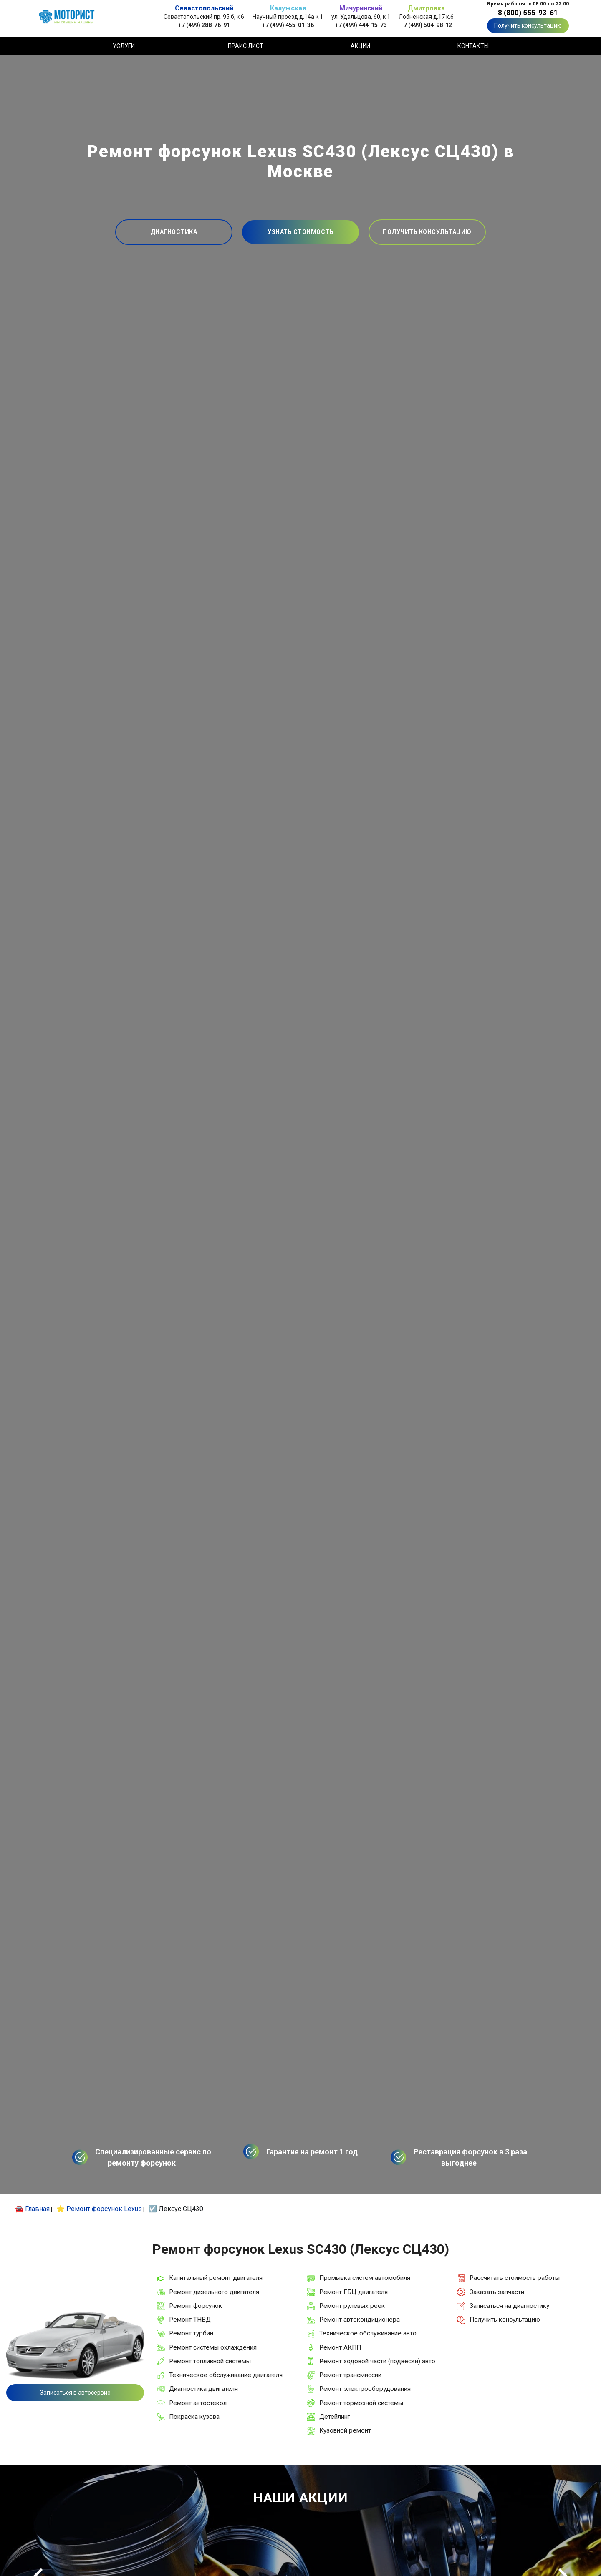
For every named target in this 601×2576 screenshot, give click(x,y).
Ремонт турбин (191, 2333)
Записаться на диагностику (509, 2306)
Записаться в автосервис (75, 2392)
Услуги (124, 46)
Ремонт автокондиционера (359, 2319)
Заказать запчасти (497, 2292)
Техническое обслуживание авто (368, 2333)
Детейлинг (334, 2416)
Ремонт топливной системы (210, 2361)
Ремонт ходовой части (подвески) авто (377, 2361)
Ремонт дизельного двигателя (214, 2292)
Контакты (473, 46)
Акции (360, 46)
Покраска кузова (194, 2416)
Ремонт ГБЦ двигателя (353, 2292)
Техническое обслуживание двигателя (226, 2375)
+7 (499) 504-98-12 (426, 25)
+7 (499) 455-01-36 (288, 25)
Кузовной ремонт (345, 2430)
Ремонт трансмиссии (350, 2375)
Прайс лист (245, 46)
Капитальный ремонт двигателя (216, 2278)
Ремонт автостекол (198, 2403)
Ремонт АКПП (340, 2347)
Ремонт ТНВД (190, 2319)
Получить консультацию (528, 25)
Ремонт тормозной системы (361, 2403)
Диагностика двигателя (203, 2389)
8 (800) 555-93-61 (528, 12)
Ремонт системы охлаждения (213, 2347)
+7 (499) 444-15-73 (361, 25)
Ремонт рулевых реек (352, 2306)
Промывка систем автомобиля (364, 2278)
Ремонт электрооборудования (365, 2389)
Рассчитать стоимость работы (515, 2278)
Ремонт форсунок (195, 2306)
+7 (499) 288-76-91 (204, 25)
